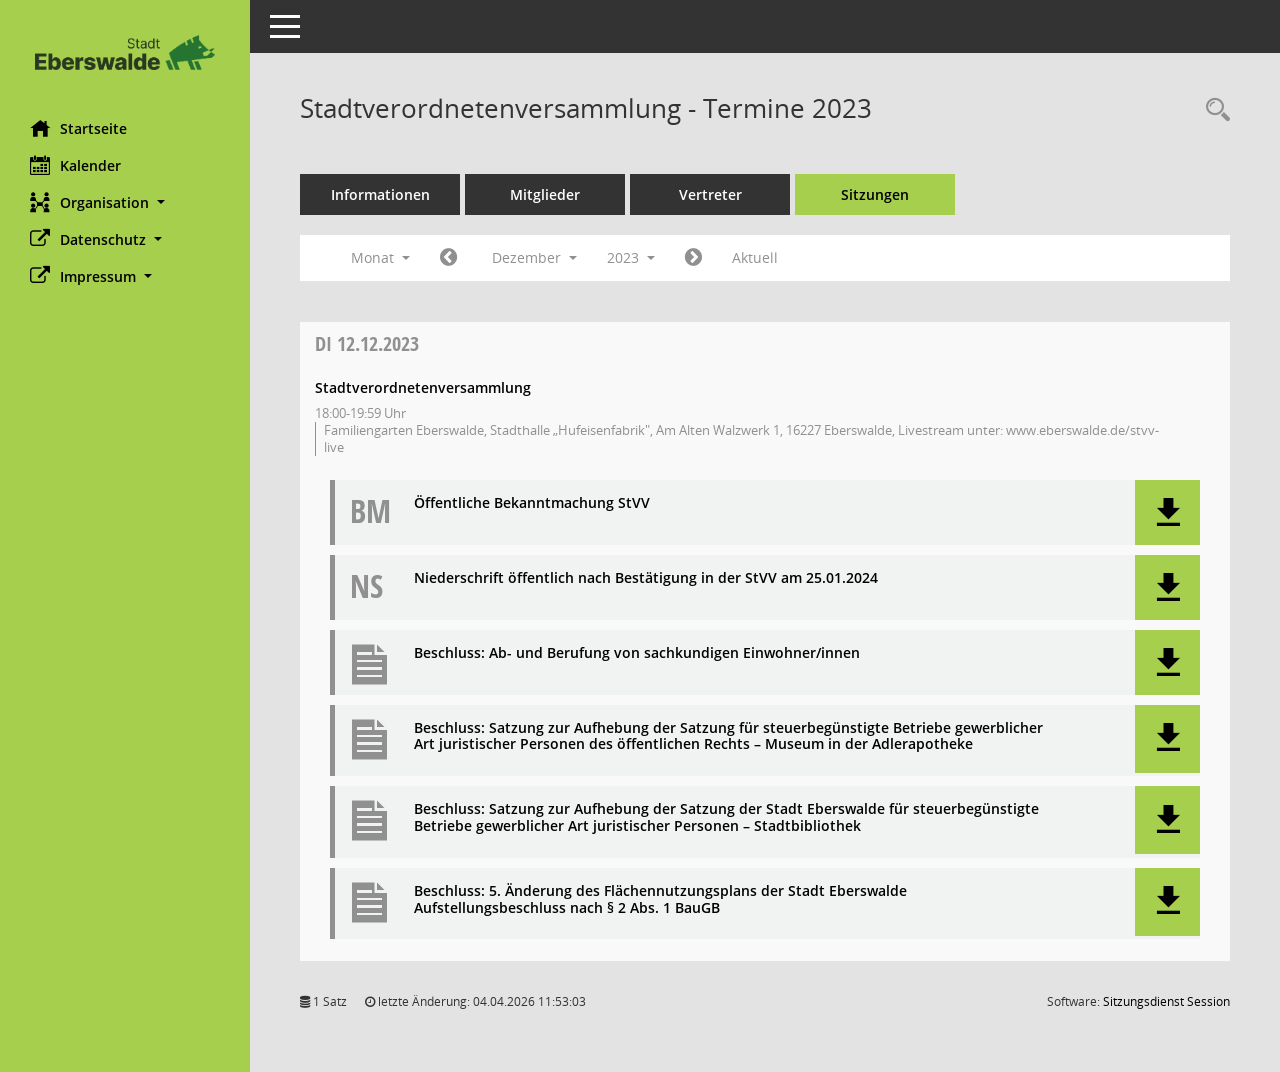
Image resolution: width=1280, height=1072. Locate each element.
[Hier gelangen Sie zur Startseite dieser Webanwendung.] (125, 52)
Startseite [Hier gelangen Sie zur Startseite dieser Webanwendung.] (78, 128)
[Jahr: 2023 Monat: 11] (448, 258)
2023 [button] (631, 257)
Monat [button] (380, 257)
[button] (125, 202)
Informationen (380, 194)
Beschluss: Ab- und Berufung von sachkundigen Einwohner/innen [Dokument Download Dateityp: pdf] (637, 653)
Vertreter (710, 194)
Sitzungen (875, 194)
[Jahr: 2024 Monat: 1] (693, 258)
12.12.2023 (367, 343)
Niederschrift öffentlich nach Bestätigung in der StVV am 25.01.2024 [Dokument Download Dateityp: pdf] (646, 578)
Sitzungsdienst (1166, 1001)
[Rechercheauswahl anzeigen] (1213, 110)
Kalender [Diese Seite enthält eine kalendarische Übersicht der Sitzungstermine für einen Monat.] (75, 165)
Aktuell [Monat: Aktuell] (755, 257)
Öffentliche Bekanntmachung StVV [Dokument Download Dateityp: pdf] (532, 503)
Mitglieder (545, 194)
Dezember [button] (534, 257)
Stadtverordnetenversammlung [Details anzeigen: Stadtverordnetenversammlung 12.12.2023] (423, 387)
